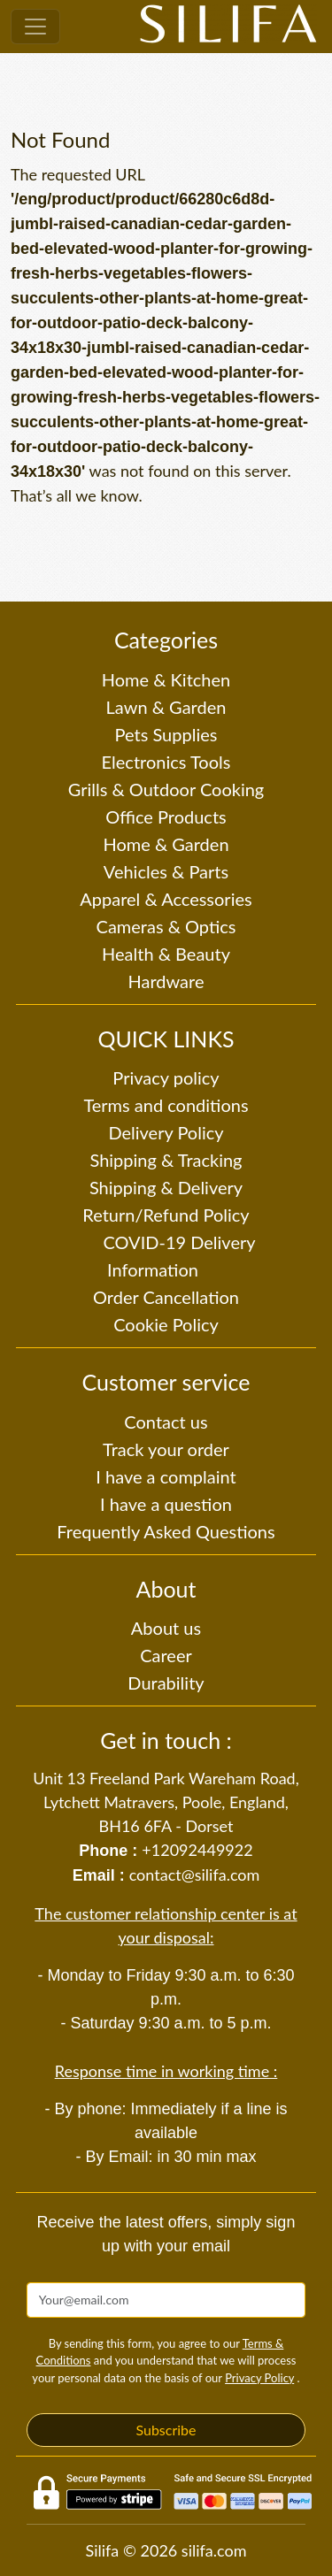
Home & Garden (165, 844)
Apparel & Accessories (165, 898)
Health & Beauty (166, 953)
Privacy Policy (259, 2378)
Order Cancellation (166, 1296)
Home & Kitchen (166, 679)
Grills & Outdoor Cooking (166, 789)
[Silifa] (228, 26)
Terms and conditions (165, 1105)
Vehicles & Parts (166, 871)
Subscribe (165, 2429)
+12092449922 (197, 1849)
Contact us (165, 1421)
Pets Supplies (166, 734)
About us (166, 1627)
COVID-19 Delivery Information (179, 1255)
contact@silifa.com (194, 1874)
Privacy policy (165, 1077)
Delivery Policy (165, 1132)
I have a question (166, 1503)
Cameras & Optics (166, 926)
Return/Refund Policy (165, 1214)
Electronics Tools (166, 761)
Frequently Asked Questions (165, 1531)
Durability (165, 1682)
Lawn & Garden (166, 706)
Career (166, 1655)
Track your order (166, 1449)
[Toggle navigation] (35, 26)
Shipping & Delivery (166, 1187)
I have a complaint (165, 1476)
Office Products (166, 816)
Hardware (166, 981)
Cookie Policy (166, 1324)
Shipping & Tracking (165, 1159)
